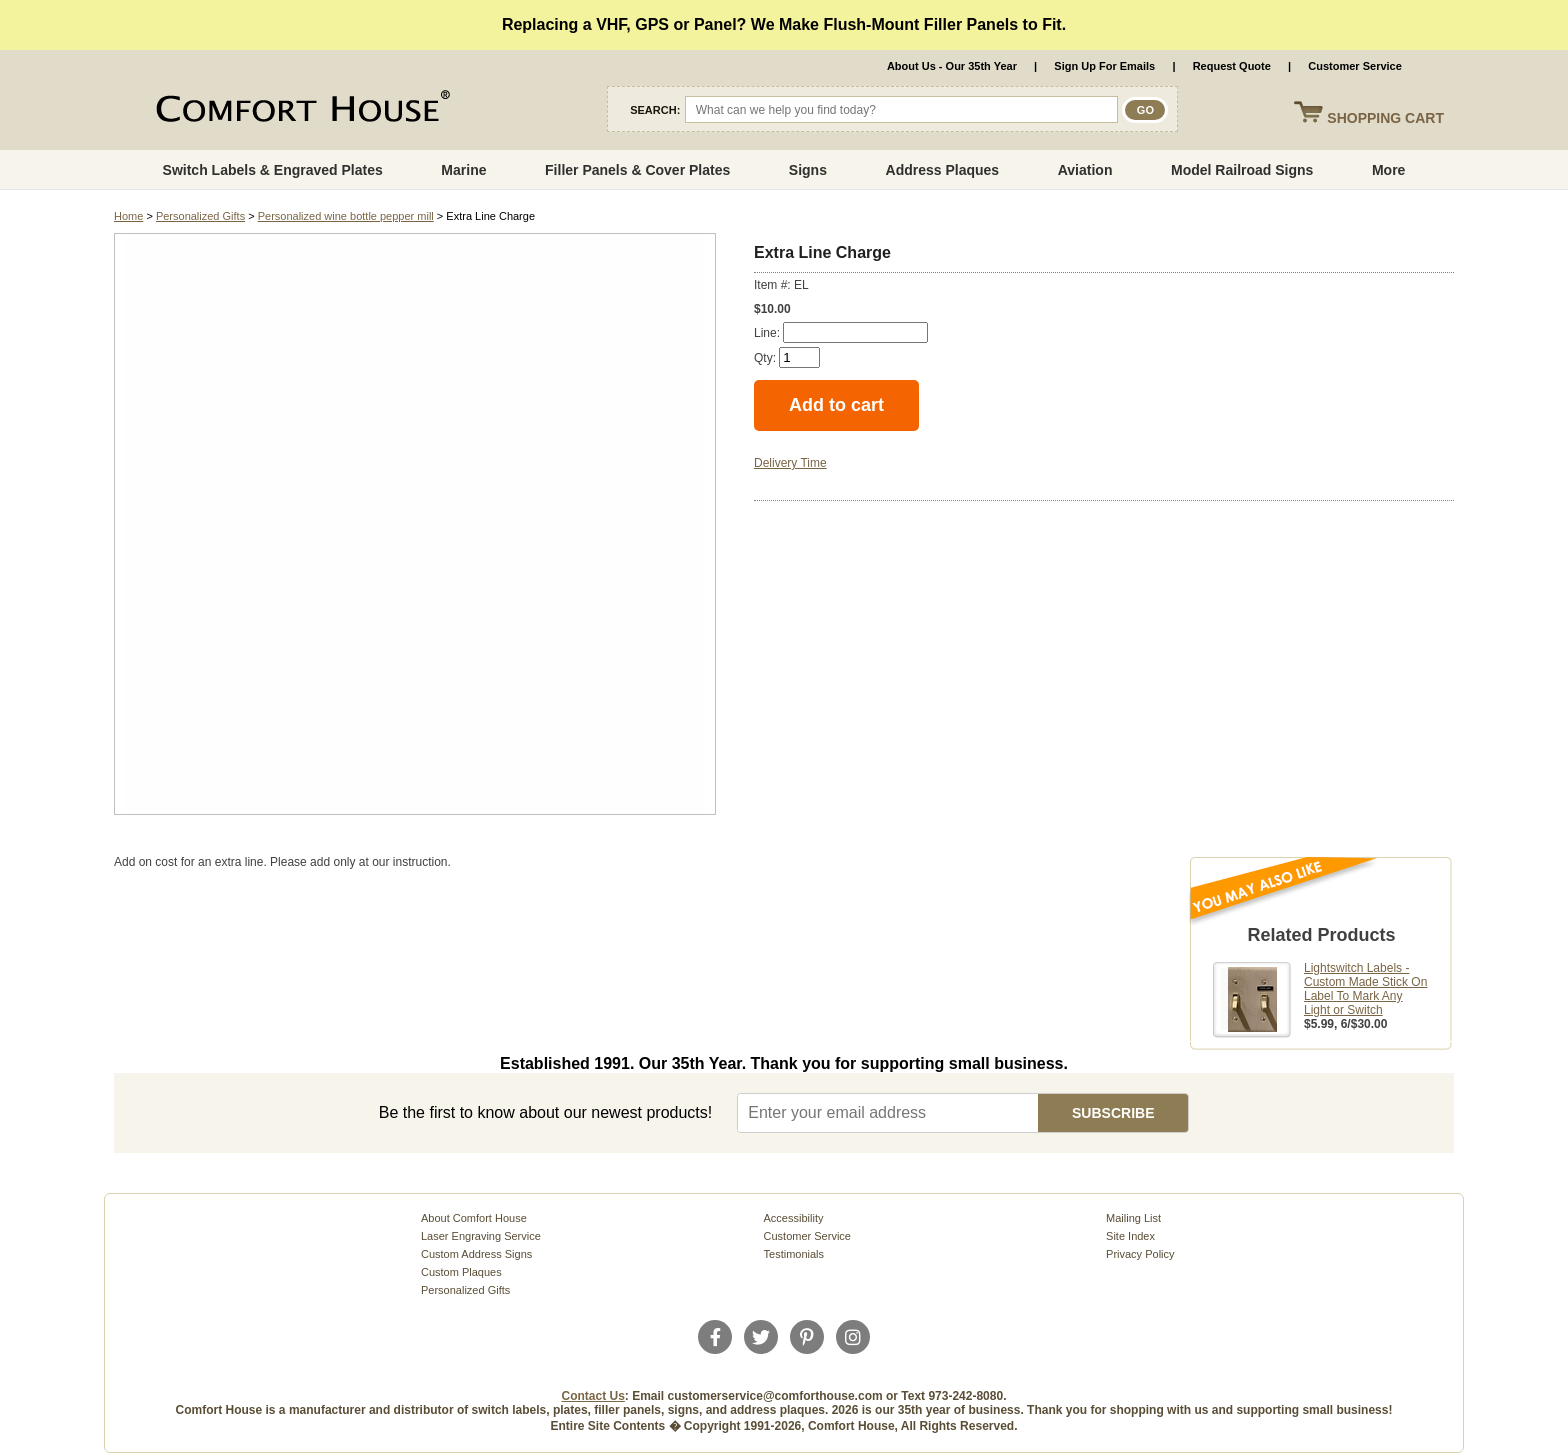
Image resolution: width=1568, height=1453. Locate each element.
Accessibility (794, 1218)
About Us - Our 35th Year (952, 66)
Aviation (1085, 170)
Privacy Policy (1140, 1254)
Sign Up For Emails (1104, 66)
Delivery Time (790, 463)
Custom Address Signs (476, 1254)
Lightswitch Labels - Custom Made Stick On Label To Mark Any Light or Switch (1365, 989)
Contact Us (593, 1396)
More (1388, 170)
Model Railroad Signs (1242, 170)
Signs (808, 170)
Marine (463, 170)
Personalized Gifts (200, 216)
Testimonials (794, 1254)
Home (128, 216)
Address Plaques (943, 170)
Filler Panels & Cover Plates (637, 170)
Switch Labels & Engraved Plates (273, 170)
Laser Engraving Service (481, 1236)
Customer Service (1355, 66)
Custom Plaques (461, 1272)
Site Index (1130, 1236)
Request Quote (1232, 66)
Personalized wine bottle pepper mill (346, 216)
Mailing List (1133, 1218)
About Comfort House (474, 1218)
